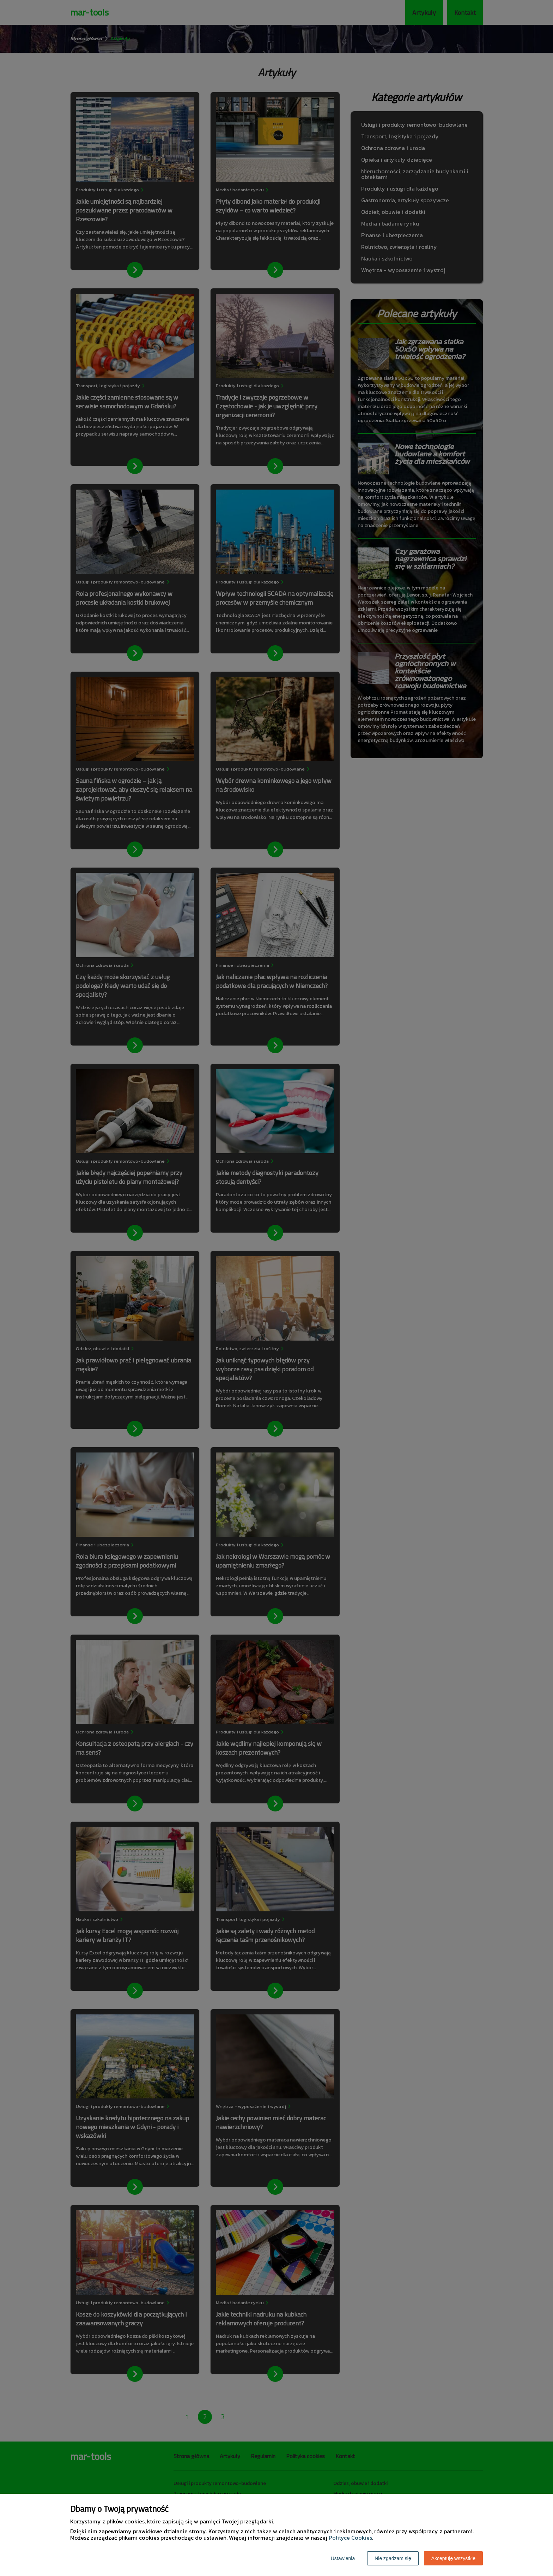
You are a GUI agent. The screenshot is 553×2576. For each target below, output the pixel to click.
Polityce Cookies (350, 2537)
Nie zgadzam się (393, 2558)
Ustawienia (343, 2558)
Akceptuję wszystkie (453, 2558)
